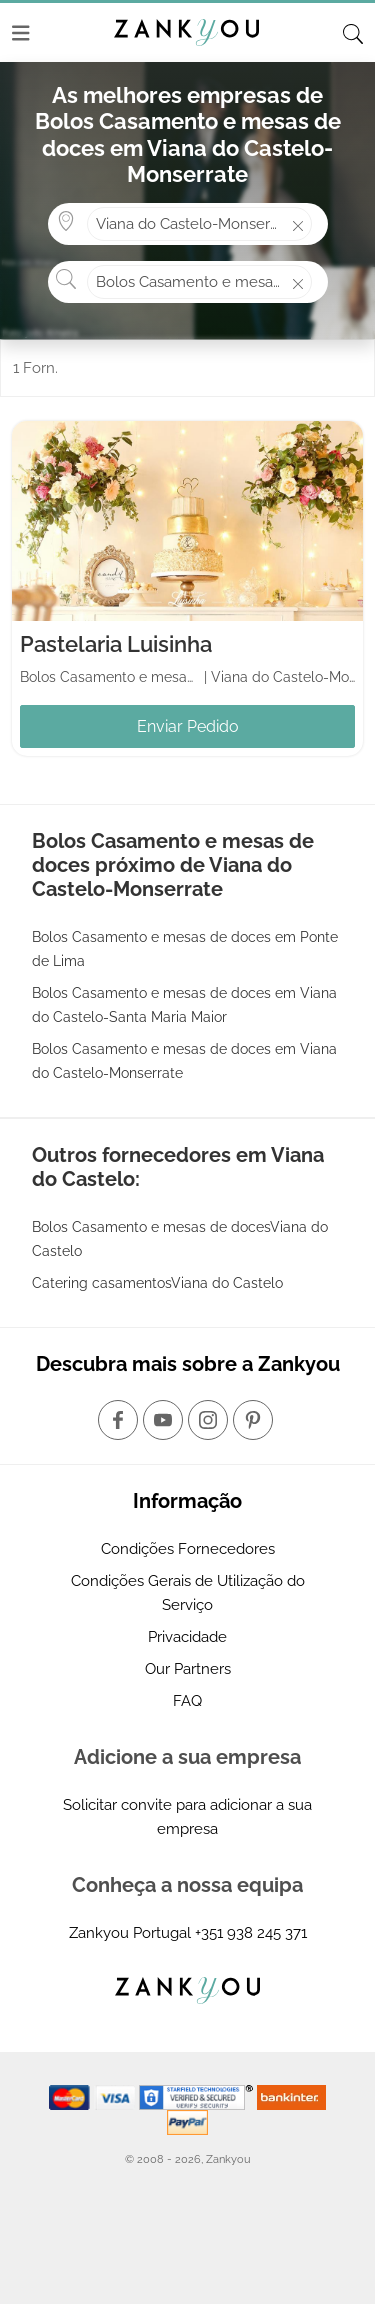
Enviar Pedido (188, 726)
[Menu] (21, 33)
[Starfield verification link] (198, 2096)
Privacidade (187, 1637)
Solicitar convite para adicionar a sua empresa (187, 1817)
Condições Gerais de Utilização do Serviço (188, 1593)
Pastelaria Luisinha (116, 644)
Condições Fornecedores (188, 1549)
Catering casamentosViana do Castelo (157, 1283)
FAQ (187, 1701)
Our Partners (188, 1669)
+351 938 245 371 (251, 1933)
